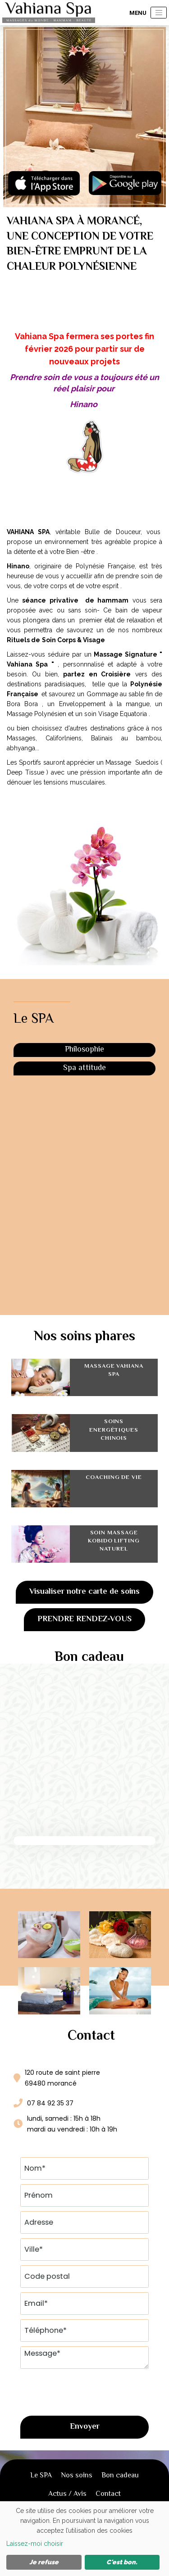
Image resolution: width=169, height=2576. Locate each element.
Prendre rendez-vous (84, 1619)
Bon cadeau (120, 2475)
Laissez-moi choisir (34, 2543)
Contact (108, 2494)
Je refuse (44, 2562)
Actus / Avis (67, 2494)
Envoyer (85, 2427)
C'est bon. (121, 2562)
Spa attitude (84, 1068)
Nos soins (76, 2475)
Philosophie (84, 1049)
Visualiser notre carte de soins (84, 1592)
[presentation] (88, 2390)
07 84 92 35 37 (50, 2103)
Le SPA (41, 2475)
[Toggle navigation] (159, 12)
